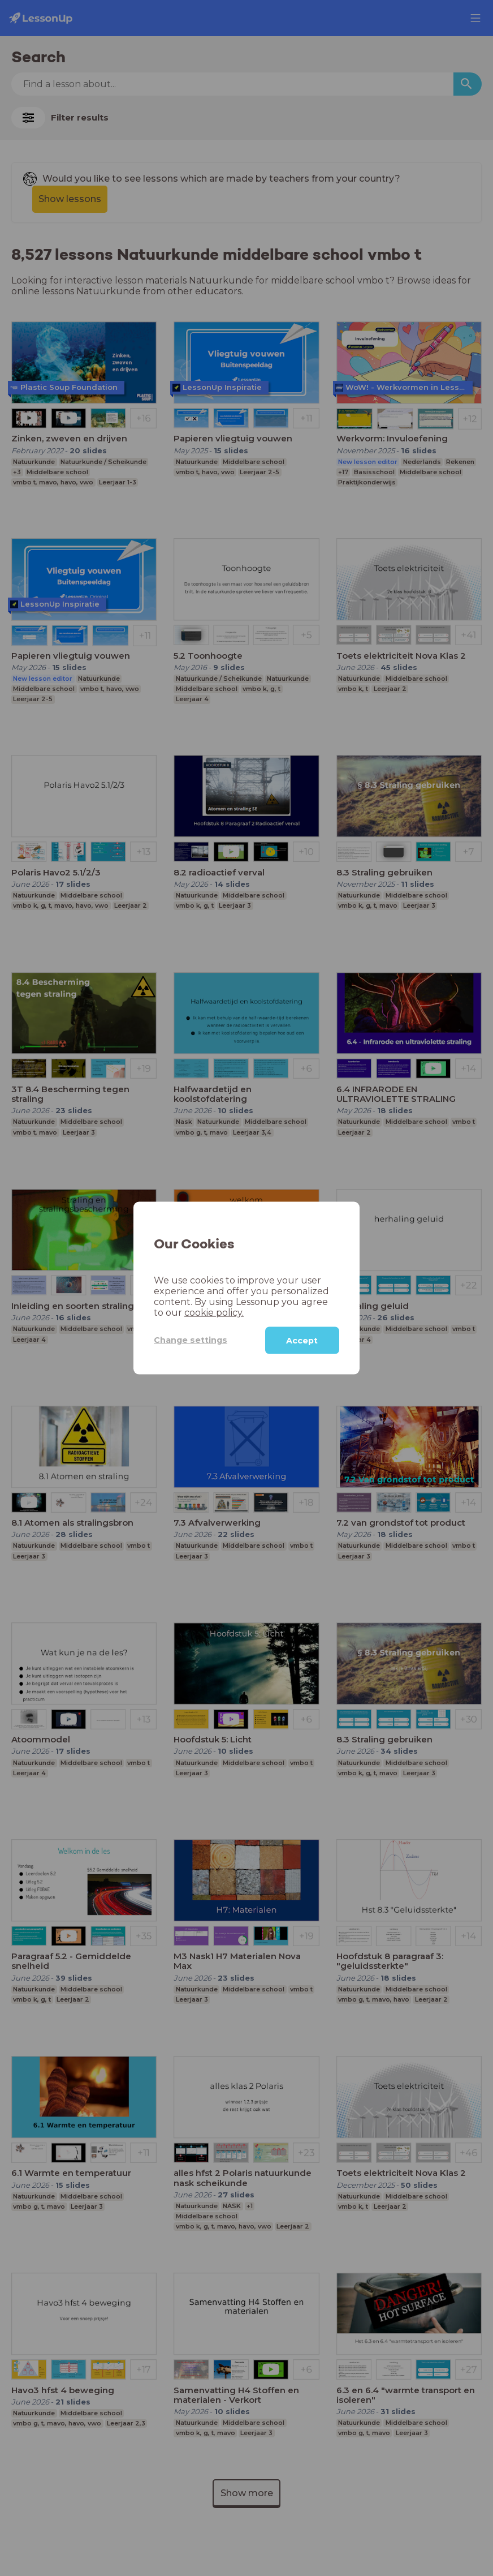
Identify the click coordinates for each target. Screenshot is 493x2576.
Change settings (190, 1340)
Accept (302, 1340)
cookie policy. (214, 1312)
